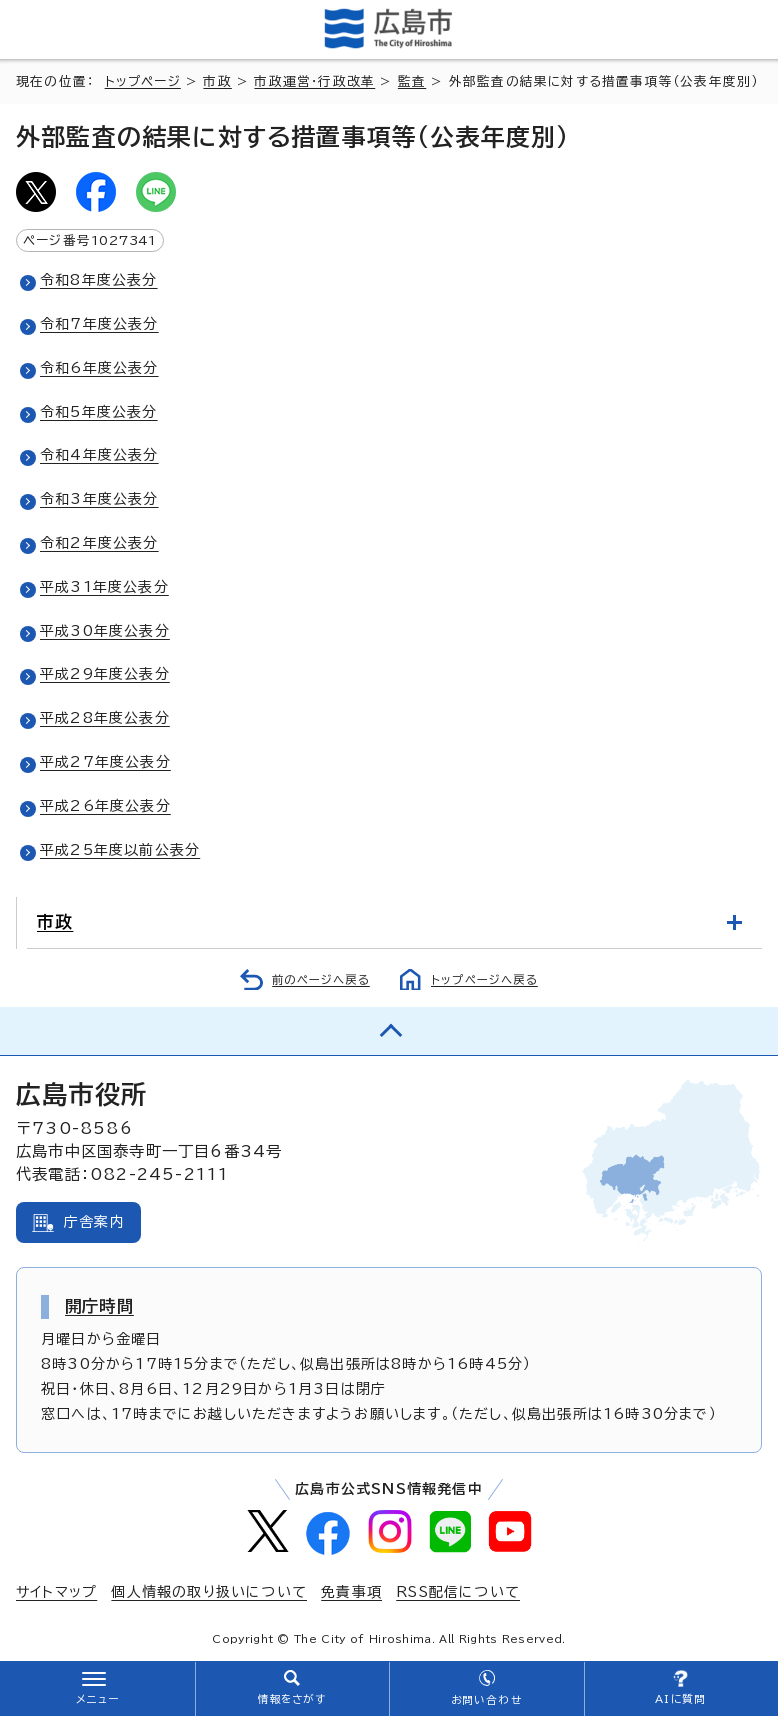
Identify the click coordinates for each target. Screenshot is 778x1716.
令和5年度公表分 (99, 412)
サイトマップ (56, 1592)
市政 (217, 81)
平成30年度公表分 (105, 631)
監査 (412, 81)
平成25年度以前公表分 (120, 850)
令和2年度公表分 (99, 543)
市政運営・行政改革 (314, 81)
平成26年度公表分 (105, 806)
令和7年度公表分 (99, 324)
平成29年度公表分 (105, 674)
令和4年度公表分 (99, 455)
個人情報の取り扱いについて (209, 1592)
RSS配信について (458, 1592)
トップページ (143, 81)
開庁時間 (99, 1306)
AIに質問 (680, 1699)
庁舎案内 (94, 1222)
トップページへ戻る (484, 979)
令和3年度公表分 (99, 499)
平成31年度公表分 (104, 587)
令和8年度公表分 (99, 280)
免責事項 (351, 1592)
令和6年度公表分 (99, 368)
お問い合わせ (486, 1700)
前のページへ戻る (321, 979)
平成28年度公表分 (105, 718)
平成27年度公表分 (105, 762)
